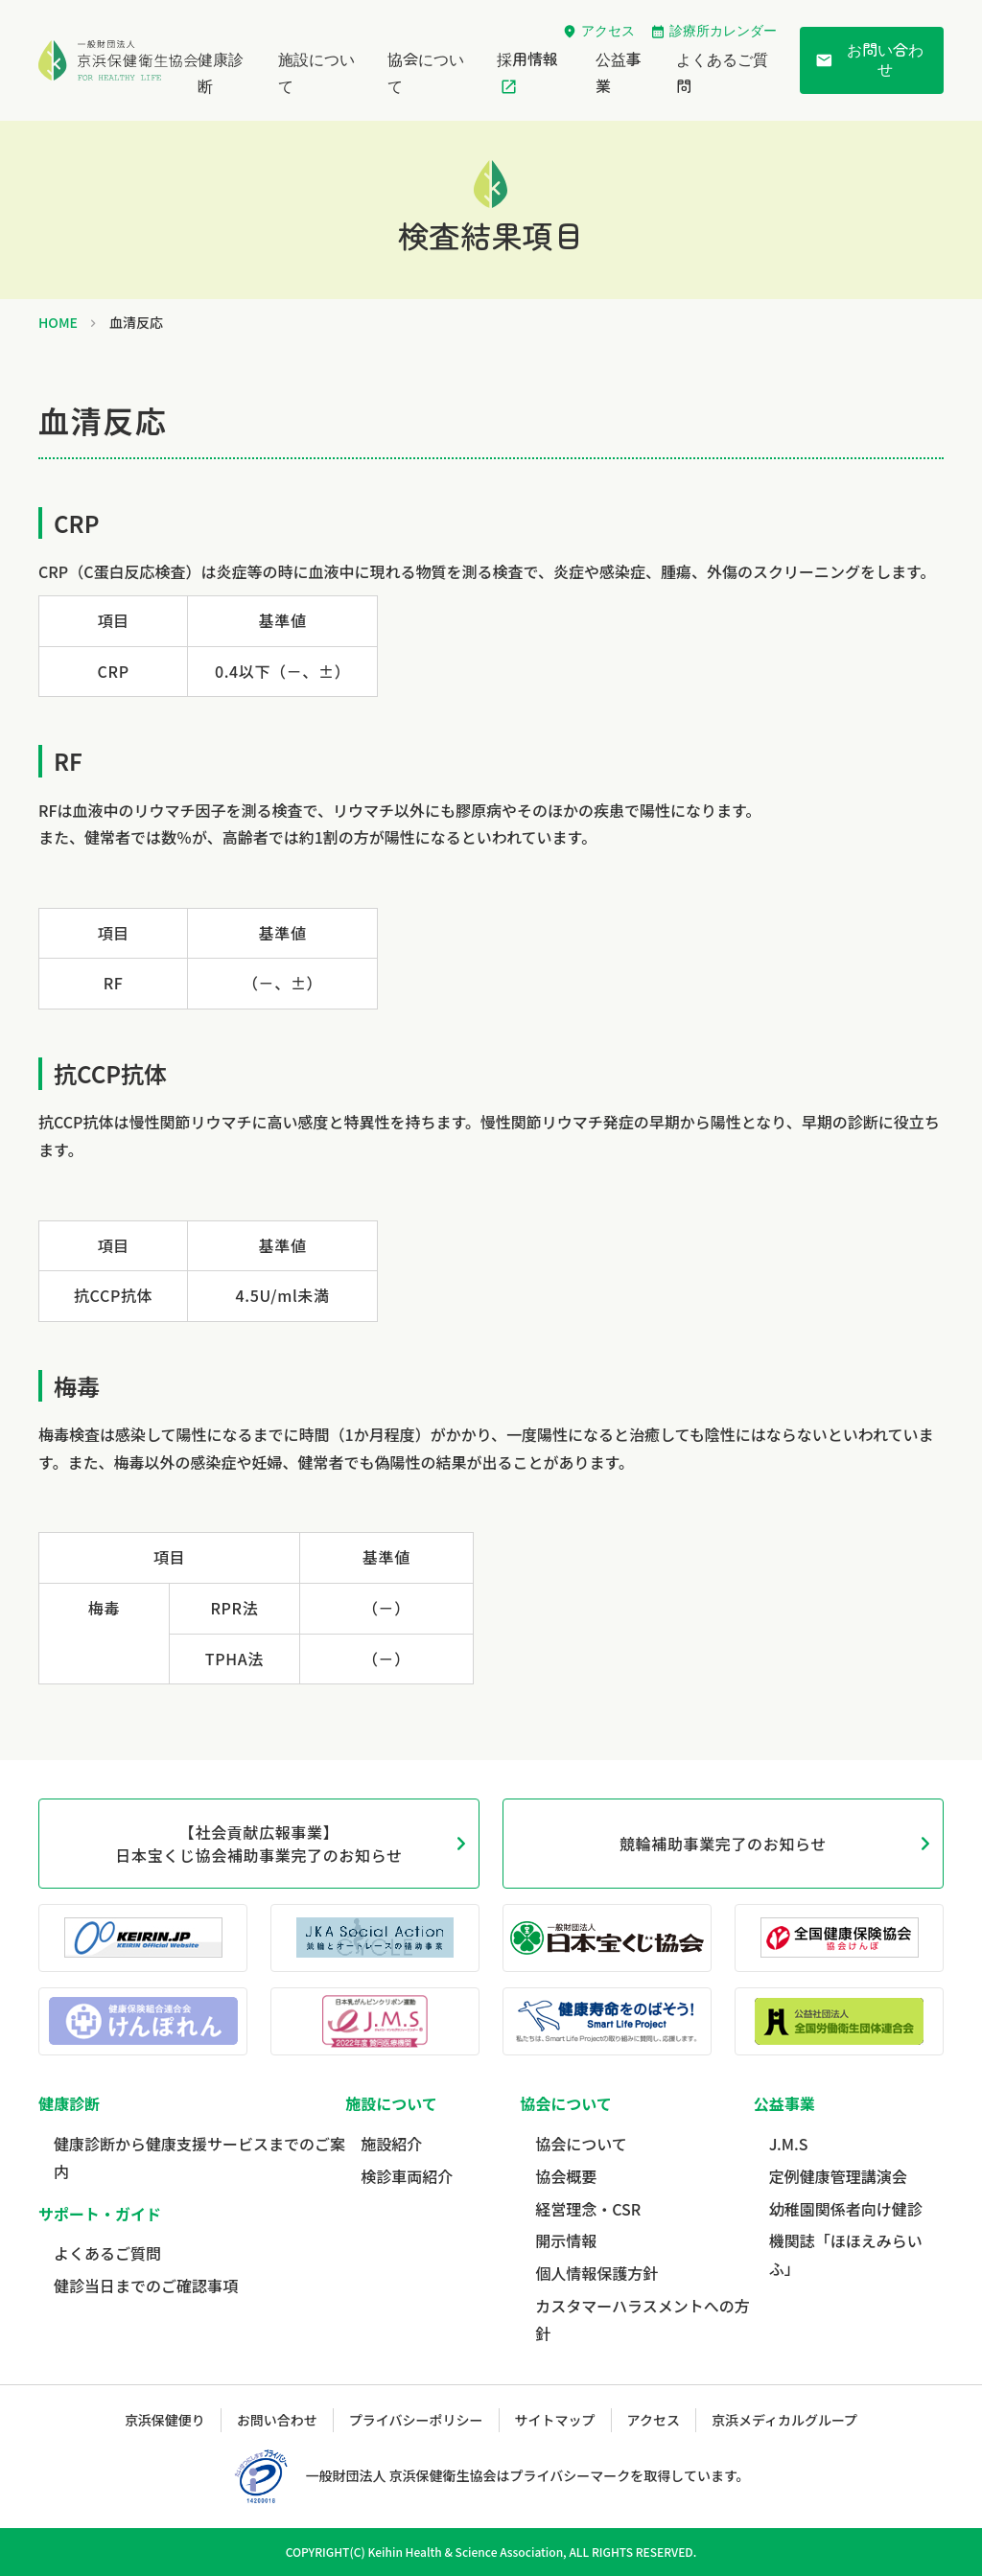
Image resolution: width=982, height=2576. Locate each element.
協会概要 (565, 2176)
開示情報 (565, 2240)
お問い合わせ (869, 60)
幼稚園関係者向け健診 (846, 2208)
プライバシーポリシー (416, 2419)
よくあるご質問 (107, 2252)
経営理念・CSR (588, 2208)
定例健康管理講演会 (838, 2176)
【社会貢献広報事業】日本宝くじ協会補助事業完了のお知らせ (258, 1844)
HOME (58, 322)
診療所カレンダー (723, 30)
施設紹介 (391, 2143)
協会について (581, 2143)
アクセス (608, 30)
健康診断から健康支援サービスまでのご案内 (199, 2157)
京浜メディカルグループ (784, 2419)
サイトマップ (555, 2419)
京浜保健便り (165, 2419)
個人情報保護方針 (596, 2273)
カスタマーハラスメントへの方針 (642, 2319)
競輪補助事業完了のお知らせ (723, 1843)
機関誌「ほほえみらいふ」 (846, 2254)
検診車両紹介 (407, 2176)
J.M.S (788, 2143)
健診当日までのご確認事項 (146, 2285)
